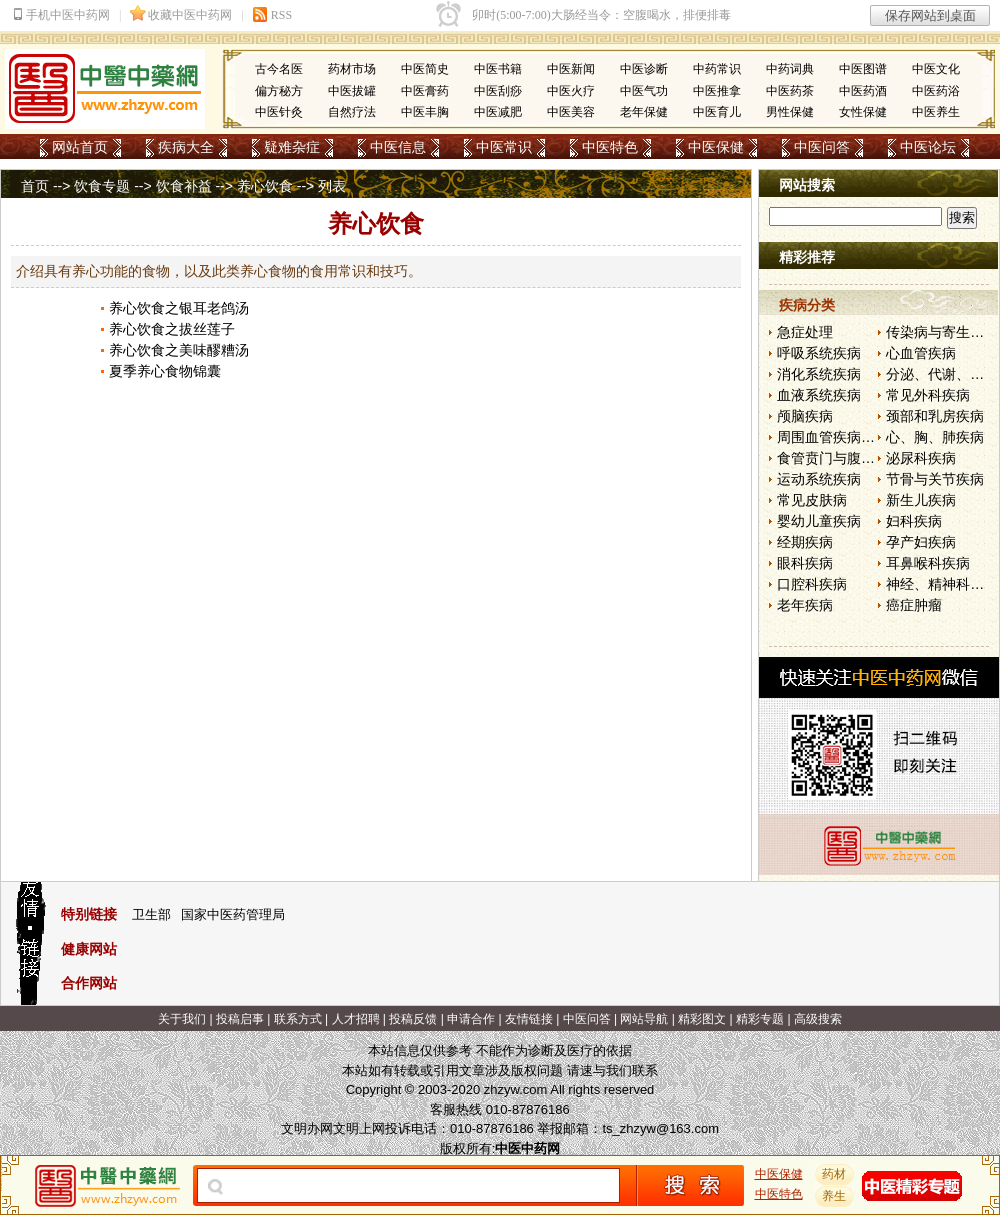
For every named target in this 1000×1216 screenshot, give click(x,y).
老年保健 (644, 112)
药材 (835, 1174)
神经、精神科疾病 (942, 584)
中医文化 (936, 69)
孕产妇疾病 (921, 542)
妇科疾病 (914, 521)
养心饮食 (265, 186)
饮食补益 (184, 186)
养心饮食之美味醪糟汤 (179, 350)
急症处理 (805, 332)
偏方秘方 (279, 91)
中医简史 (425, 69)
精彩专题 (760, 1019)
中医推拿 (717, 91)
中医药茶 (790, 91)
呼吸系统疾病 (819, 353)
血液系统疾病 (819, 395)
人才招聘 (356, 1019)
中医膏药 (425, 91)
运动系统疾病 (819, 479)
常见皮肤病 (812, 500)
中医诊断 (644, 69)
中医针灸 (279, 112)
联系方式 (298, 1019)
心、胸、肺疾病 (935, 437)
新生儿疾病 (921, 500)
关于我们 (182, 1019)
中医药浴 (936, 91)
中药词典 (790, 69)
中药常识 (717, 69)
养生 (835, 1196)
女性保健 (863, 112)
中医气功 (644, 91)
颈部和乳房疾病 (935, 416)
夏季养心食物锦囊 (165, 371)
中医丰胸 (425, 112)
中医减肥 (498, 112)
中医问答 (822, 147)
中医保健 (716, 147)
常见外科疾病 (928, 395)
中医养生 (936, 112)
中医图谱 (863, 69)
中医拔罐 (352, 91)
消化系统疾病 (819, 374)
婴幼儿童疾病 (819, 521)
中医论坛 (928, 147)
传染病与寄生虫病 (942, 332)
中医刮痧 (498, 91)
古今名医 (279, 69)
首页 (35, 186)
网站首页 (80, 147)
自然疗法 (352, 112)
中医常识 (504, 147)
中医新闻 (571, 69)
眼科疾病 (805, 563)
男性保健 (790, 112)
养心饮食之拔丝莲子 (172, 329)
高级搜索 (818, 1019)
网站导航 (644, 1019)
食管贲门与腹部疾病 (840, 458)
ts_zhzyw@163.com (660, 1128)
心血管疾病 (921, 353)
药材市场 (352, 69)
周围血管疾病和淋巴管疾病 (861, 437)
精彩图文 (702, 1019)
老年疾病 (805, 605)
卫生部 (151, 914)
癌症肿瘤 (914, 605)
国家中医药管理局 (233, 914)
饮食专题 (102, 186)
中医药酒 (863, 91)
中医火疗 (571, 91)
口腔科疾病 (812, 584)
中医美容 (571, 112)
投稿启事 (240, 1019)
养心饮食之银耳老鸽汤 (179, 308)
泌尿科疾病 (921, 458)
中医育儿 (717, 112)
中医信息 (398, 147)
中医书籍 (498, 69)
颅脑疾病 (805, 416)
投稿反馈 (413, 1019)
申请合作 (471, 1019)
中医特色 (610, 147)
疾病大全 (186, 147)
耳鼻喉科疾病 (928, 563)
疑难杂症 (292, 147)
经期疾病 (805, 542)
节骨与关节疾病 (935, 479)
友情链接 (529, 1019)
